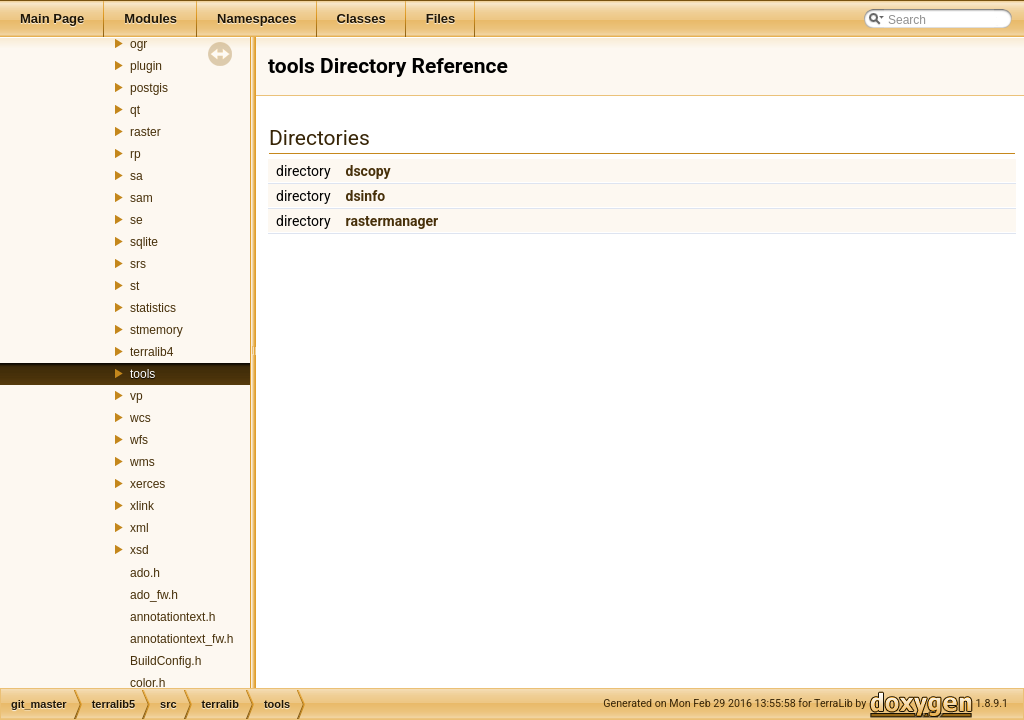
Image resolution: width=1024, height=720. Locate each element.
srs (138, 264)
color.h (147, 683)
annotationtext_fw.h (181, 639)
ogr (138, 44)
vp (136, 396)
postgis (149, 88)
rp (135, 154)
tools (142, 374)
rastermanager (392, 221)
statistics (153, 308)
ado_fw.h (154, 595)
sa (136, 176)
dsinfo (366, 196)
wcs (140, 418)
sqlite (144, 242)
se (136, 220)
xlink (142, 506)
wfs (139, 440)
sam (141, 198)
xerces (147, 484)
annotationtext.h (172, 617)
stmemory (156, 330)
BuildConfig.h (165, 661)
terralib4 (151, 352)
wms (142, 462)
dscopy (368, 171)
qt (135, 110)
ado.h (145, 573)
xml (139, 528)
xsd (139, 550)
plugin (146, 66)
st (134, 286)
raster (145, 132)
